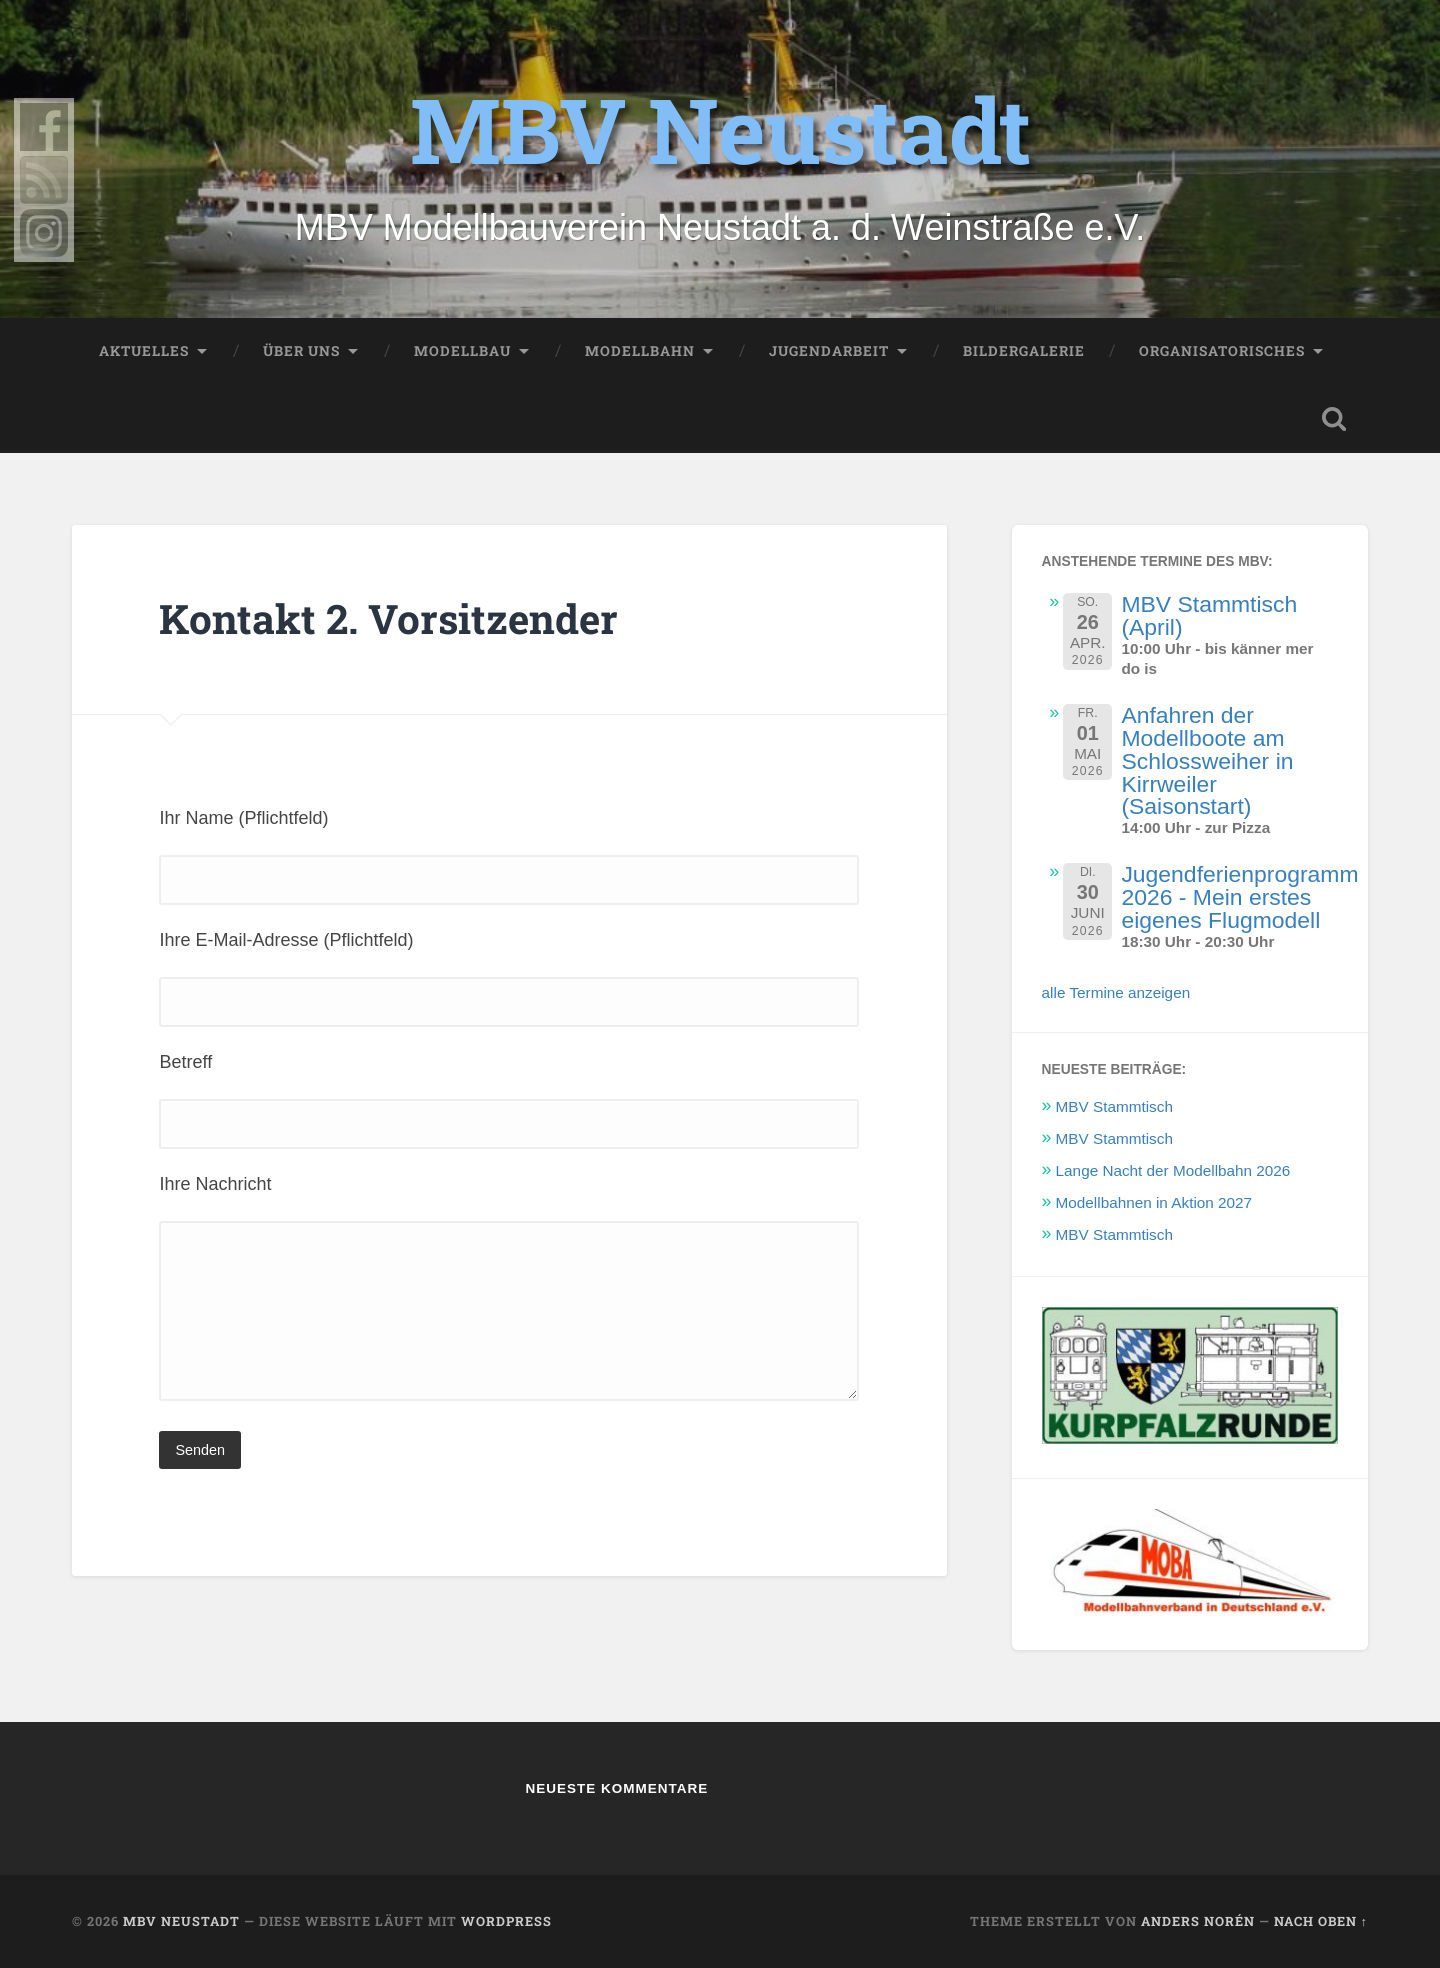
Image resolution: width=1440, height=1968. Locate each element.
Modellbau (462, 351)
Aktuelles (144, 351)
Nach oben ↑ (1321, 1921)
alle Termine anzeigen (1116, 992)
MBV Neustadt (720, 129)
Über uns (301, 351)
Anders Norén (1198, 1921)
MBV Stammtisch (1114, 1106)
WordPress (506, 1921)
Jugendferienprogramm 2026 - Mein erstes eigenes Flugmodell (1239, 897)
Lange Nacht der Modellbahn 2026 (1173, 1170)
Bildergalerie (1024, 351)
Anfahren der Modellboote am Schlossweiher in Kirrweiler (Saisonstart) (1207, 761)
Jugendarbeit (829, 351)
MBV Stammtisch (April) (1209, 615)
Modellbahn (640, 351)
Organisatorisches (1222, 351)
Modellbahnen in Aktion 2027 (1154, 1202)
